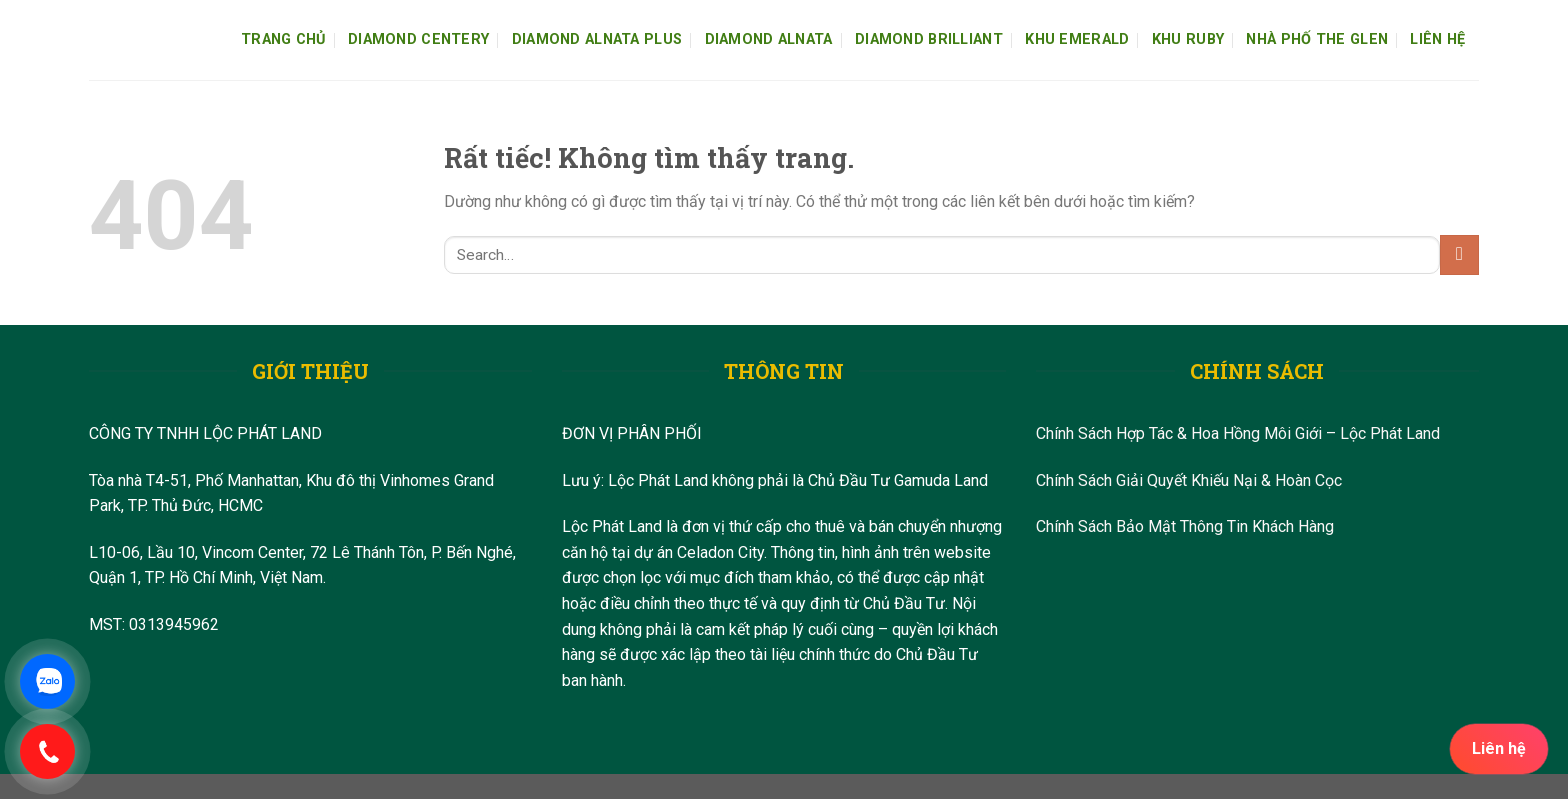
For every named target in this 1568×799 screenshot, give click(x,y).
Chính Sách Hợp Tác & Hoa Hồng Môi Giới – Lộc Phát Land (1238, 433)
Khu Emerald (1077, 39)
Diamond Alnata (769, 39)
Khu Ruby (1188, 39)
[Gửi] (1459, 254)
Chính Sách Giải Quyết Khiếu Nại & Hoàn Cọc (1189, 480)
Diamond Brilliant (929, 39)
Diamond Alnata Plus (597, 39)
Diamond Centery (418, 39)
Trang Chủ (283, 39)
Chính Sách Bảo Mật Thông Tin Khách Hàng (1185, 526)
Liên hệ (1499, 748)
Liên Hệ (1437, 39)
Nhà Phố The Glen (1317, 39)
